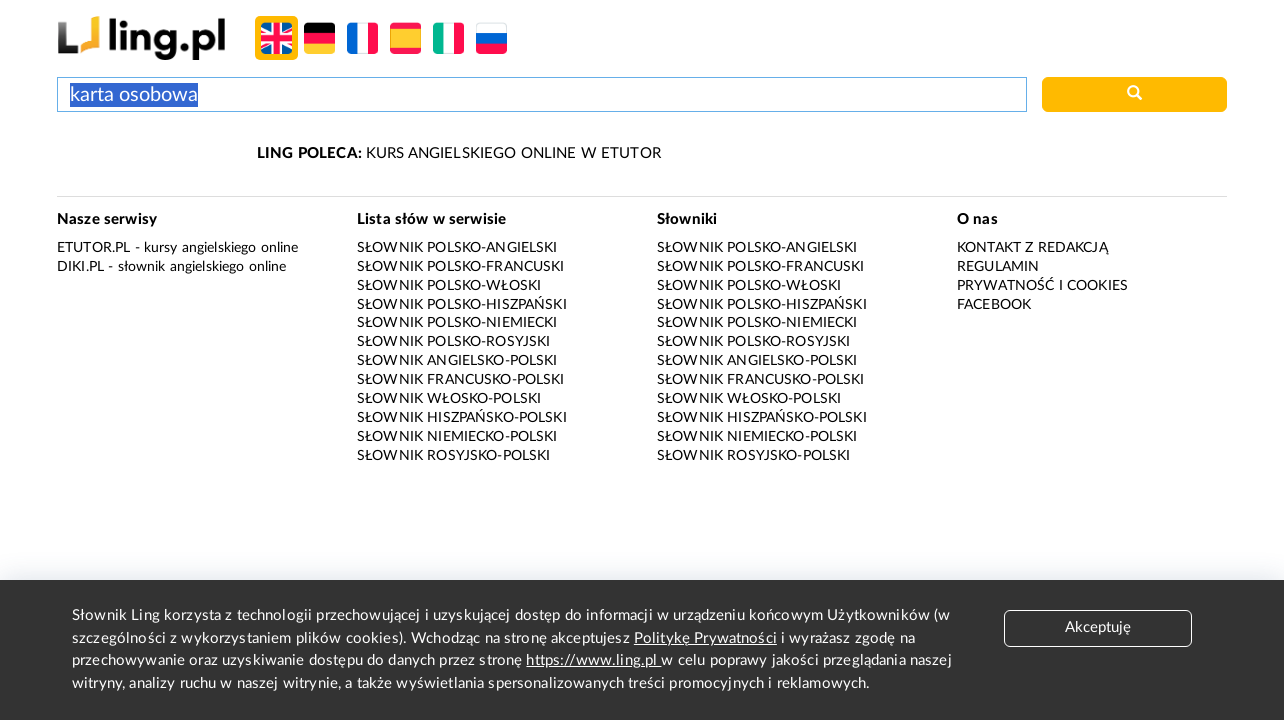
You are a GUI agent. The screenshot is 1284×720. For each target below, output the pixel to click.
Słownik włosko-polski (449, 399)
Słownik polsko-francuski (461, 267)
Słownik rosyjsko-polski (453, 456)
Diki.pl (80, 267)
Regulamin (998, 267)
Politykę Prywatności (705, 638)
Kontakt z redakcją (1032, 248)
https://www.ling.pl (593, 660)
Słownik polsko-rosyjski (453, 342)
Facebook (994, 305)
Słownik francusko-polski (461, 380)
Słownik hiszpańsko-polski (462, 418)
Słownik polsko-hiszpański (462, 305)
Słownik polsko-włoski (449, 286)
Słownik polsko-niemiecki (457, 323)
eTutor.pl (93, 248)
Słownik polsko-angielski (457, 248)
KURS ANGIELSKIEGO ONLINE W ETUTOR (459, 153)
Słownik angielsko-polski (457, 361)
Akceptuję (1098, 627)
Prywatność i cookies (1042, 286)
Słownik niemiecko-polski (457, 437)
